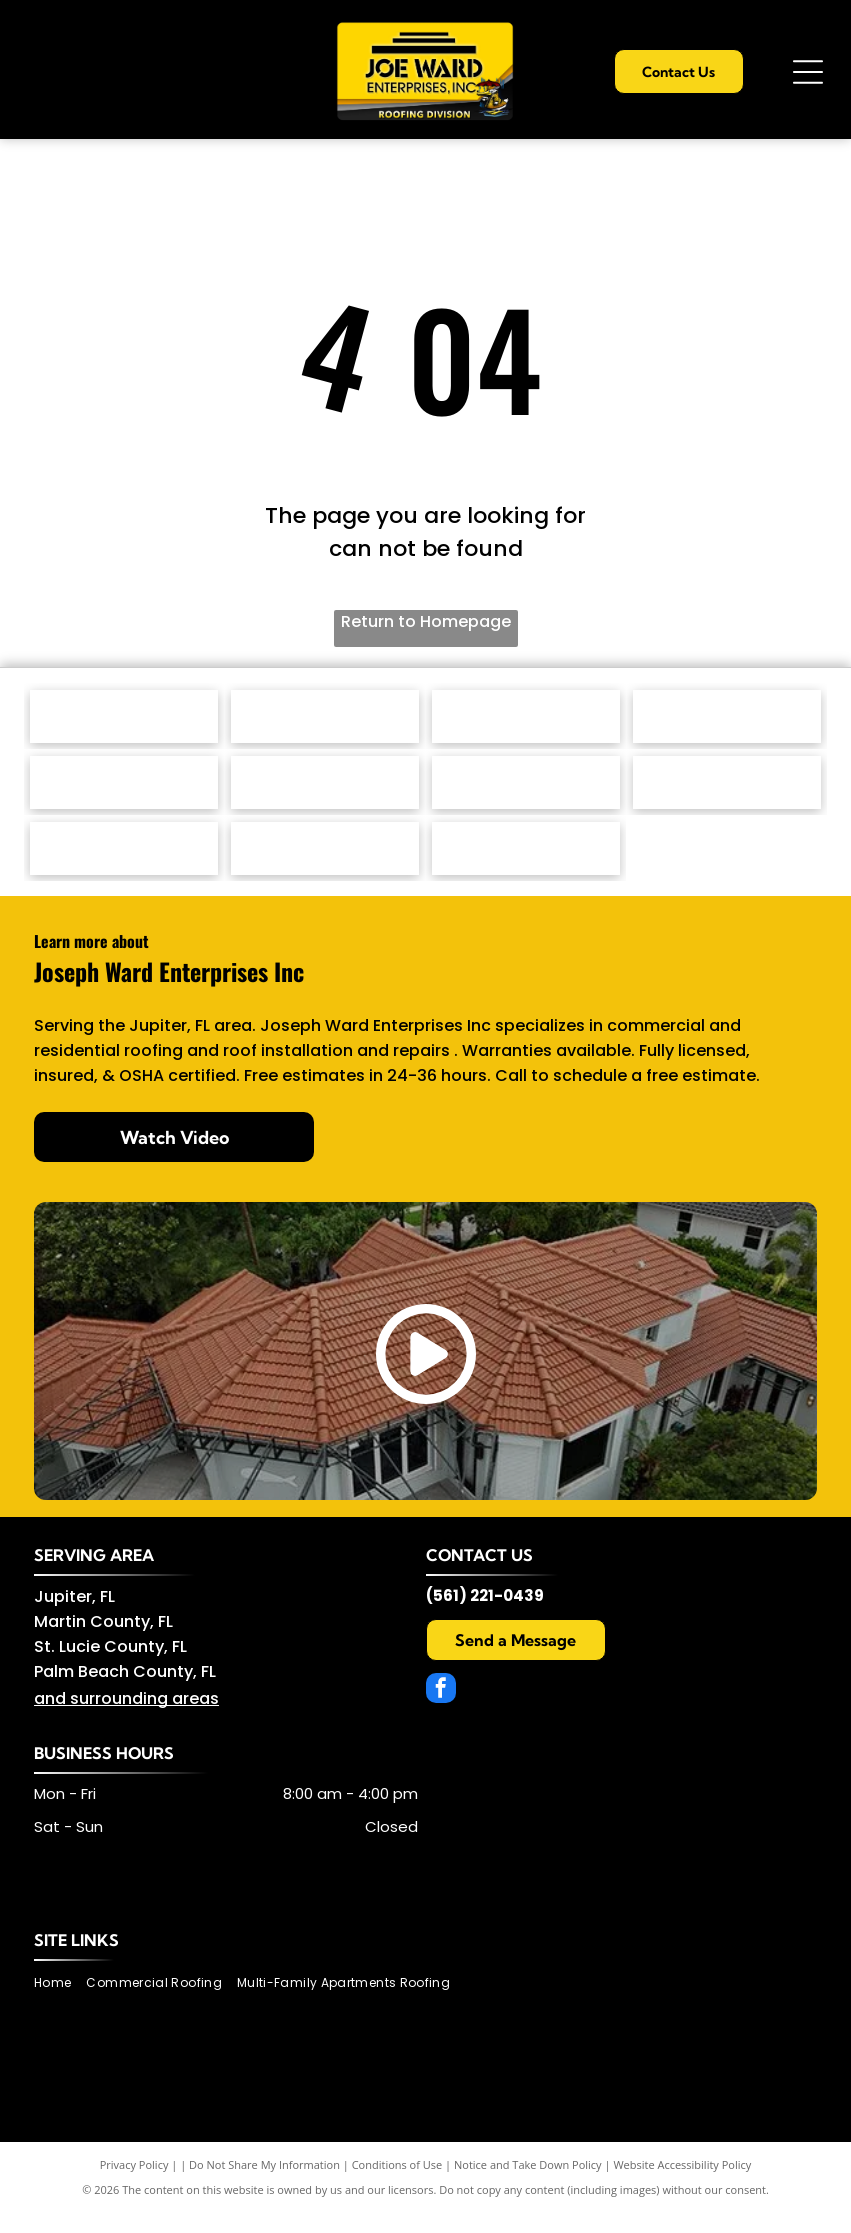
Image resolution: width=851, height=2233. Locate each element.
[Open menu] (808, 72)
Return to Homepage (426, 621)
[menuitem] (60, 2003)
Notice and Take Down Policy (528, 2185)
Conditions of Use (397, 2185)
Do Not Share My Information (264, 2185)
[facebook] (441, 1711)
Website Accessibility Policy (682, 2185)
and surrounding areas (126, 1719)
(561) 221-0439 (485, 1616)
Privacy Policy (134, 2185)
